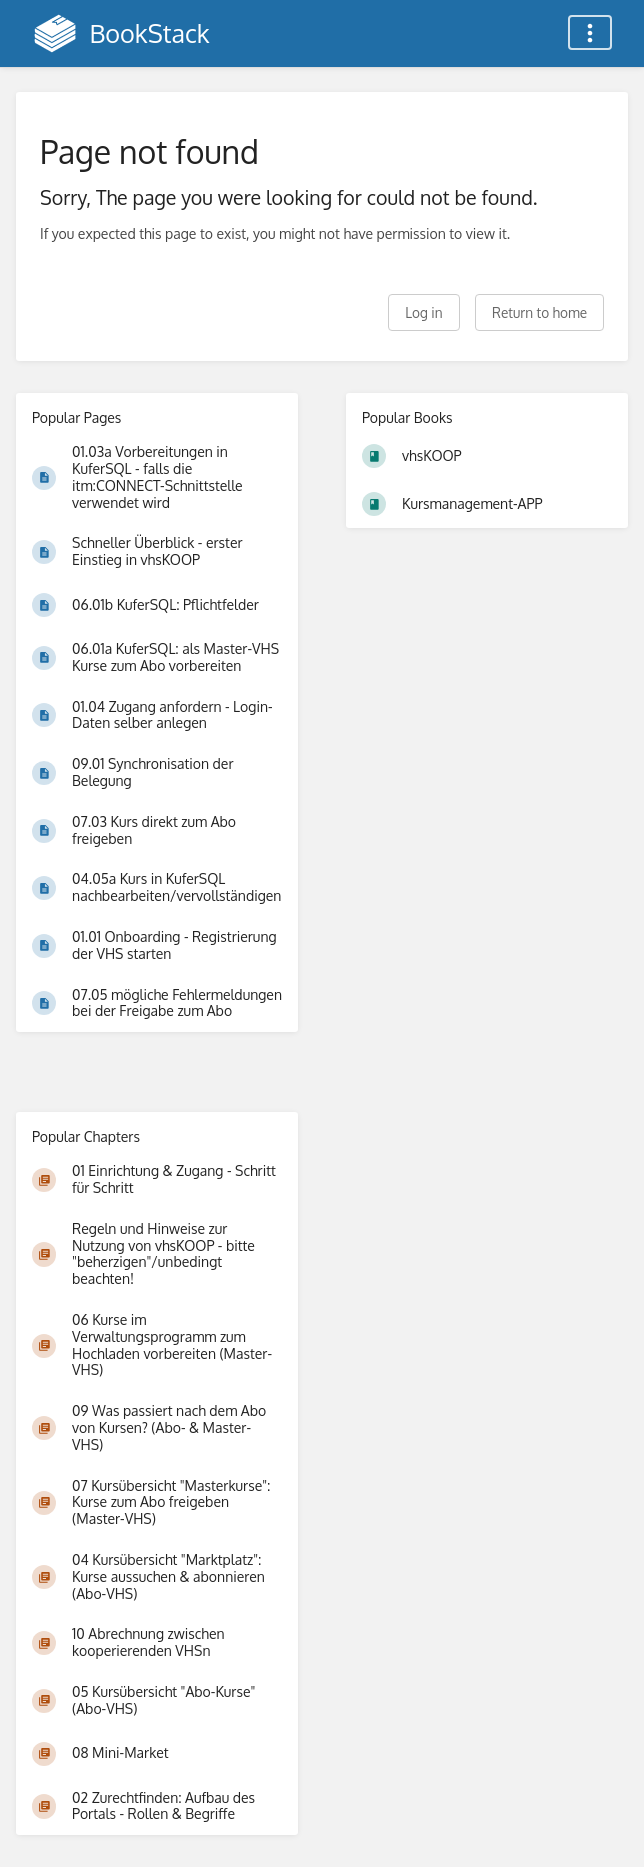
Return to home (539, 312)
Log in (423, 312)
